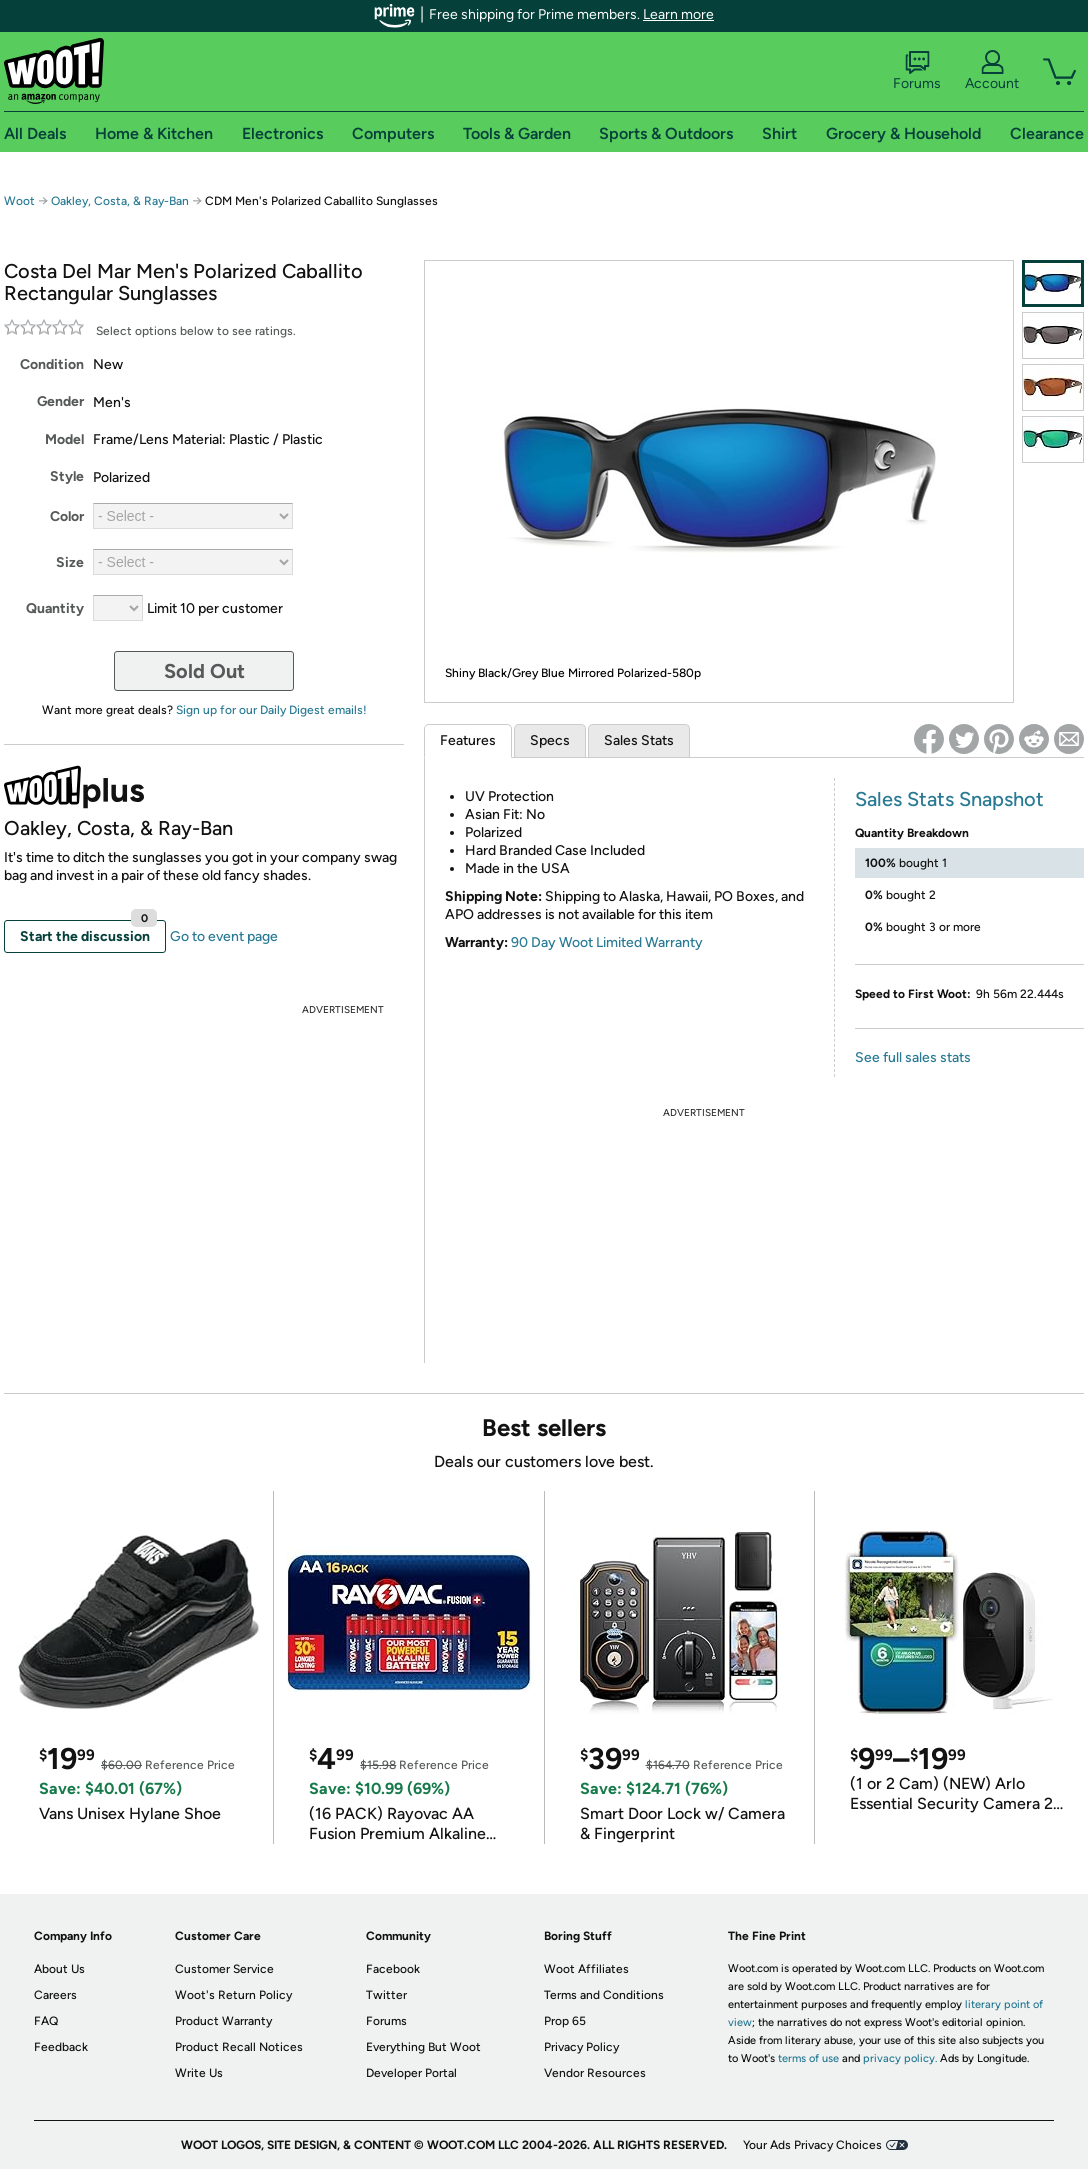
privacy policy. (900, 2058)
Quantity (55, 608)
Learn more (678, 14)
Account (992, 71)
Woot (19, 201)
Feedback (61, 2047)
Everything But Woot (423, 2047)
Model (64, 439)
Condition (52, 364)
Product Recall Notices (239, 2047)
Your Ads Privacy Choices (812, 2145)
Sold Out (204, 671)
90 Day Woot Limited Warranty (607, 942)
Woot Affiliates (586, 1969)
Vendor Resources (595, 2073)
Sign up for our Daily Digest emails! (271, 710)
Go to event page (224, 936)
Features (468, 740)
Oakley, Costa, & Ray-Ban (120, 201)
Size (70, 562)
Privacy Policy (581, 2047)
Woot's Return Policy (233, 1995)
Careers (55, 1995)
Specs (550, 740)
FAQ (46, 2021)
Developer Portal (411, 2073)
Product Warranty (223, 2021)
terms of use (808, 2058)
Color (67, 516)
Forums (917, 71)
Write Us (199, 2073)
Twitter (386, 1995)
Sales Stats (639, 740)
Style (67, 476)
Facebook (393, 1969)
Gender (60, 401)
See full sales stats (913, 1057)
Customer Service (224, 1969)
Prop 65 (565, 2021)
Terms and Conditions (604, 1995)
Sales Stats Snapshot (949, 799)
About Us (59, 1969)
